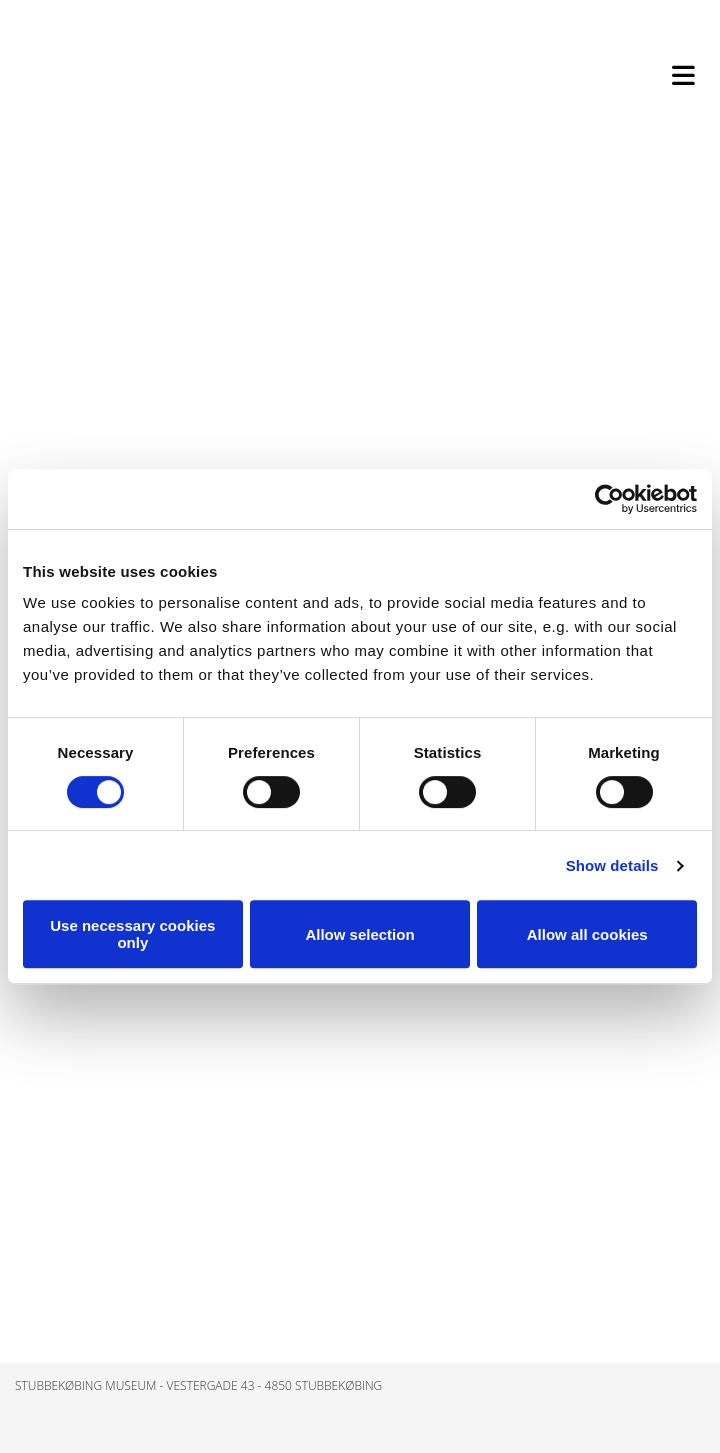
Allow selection (359, 934)
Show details (612, 865)
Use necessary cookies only (132, 934)
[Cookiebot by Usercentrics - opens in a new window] (609, 499)
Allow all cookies (587, 934)
